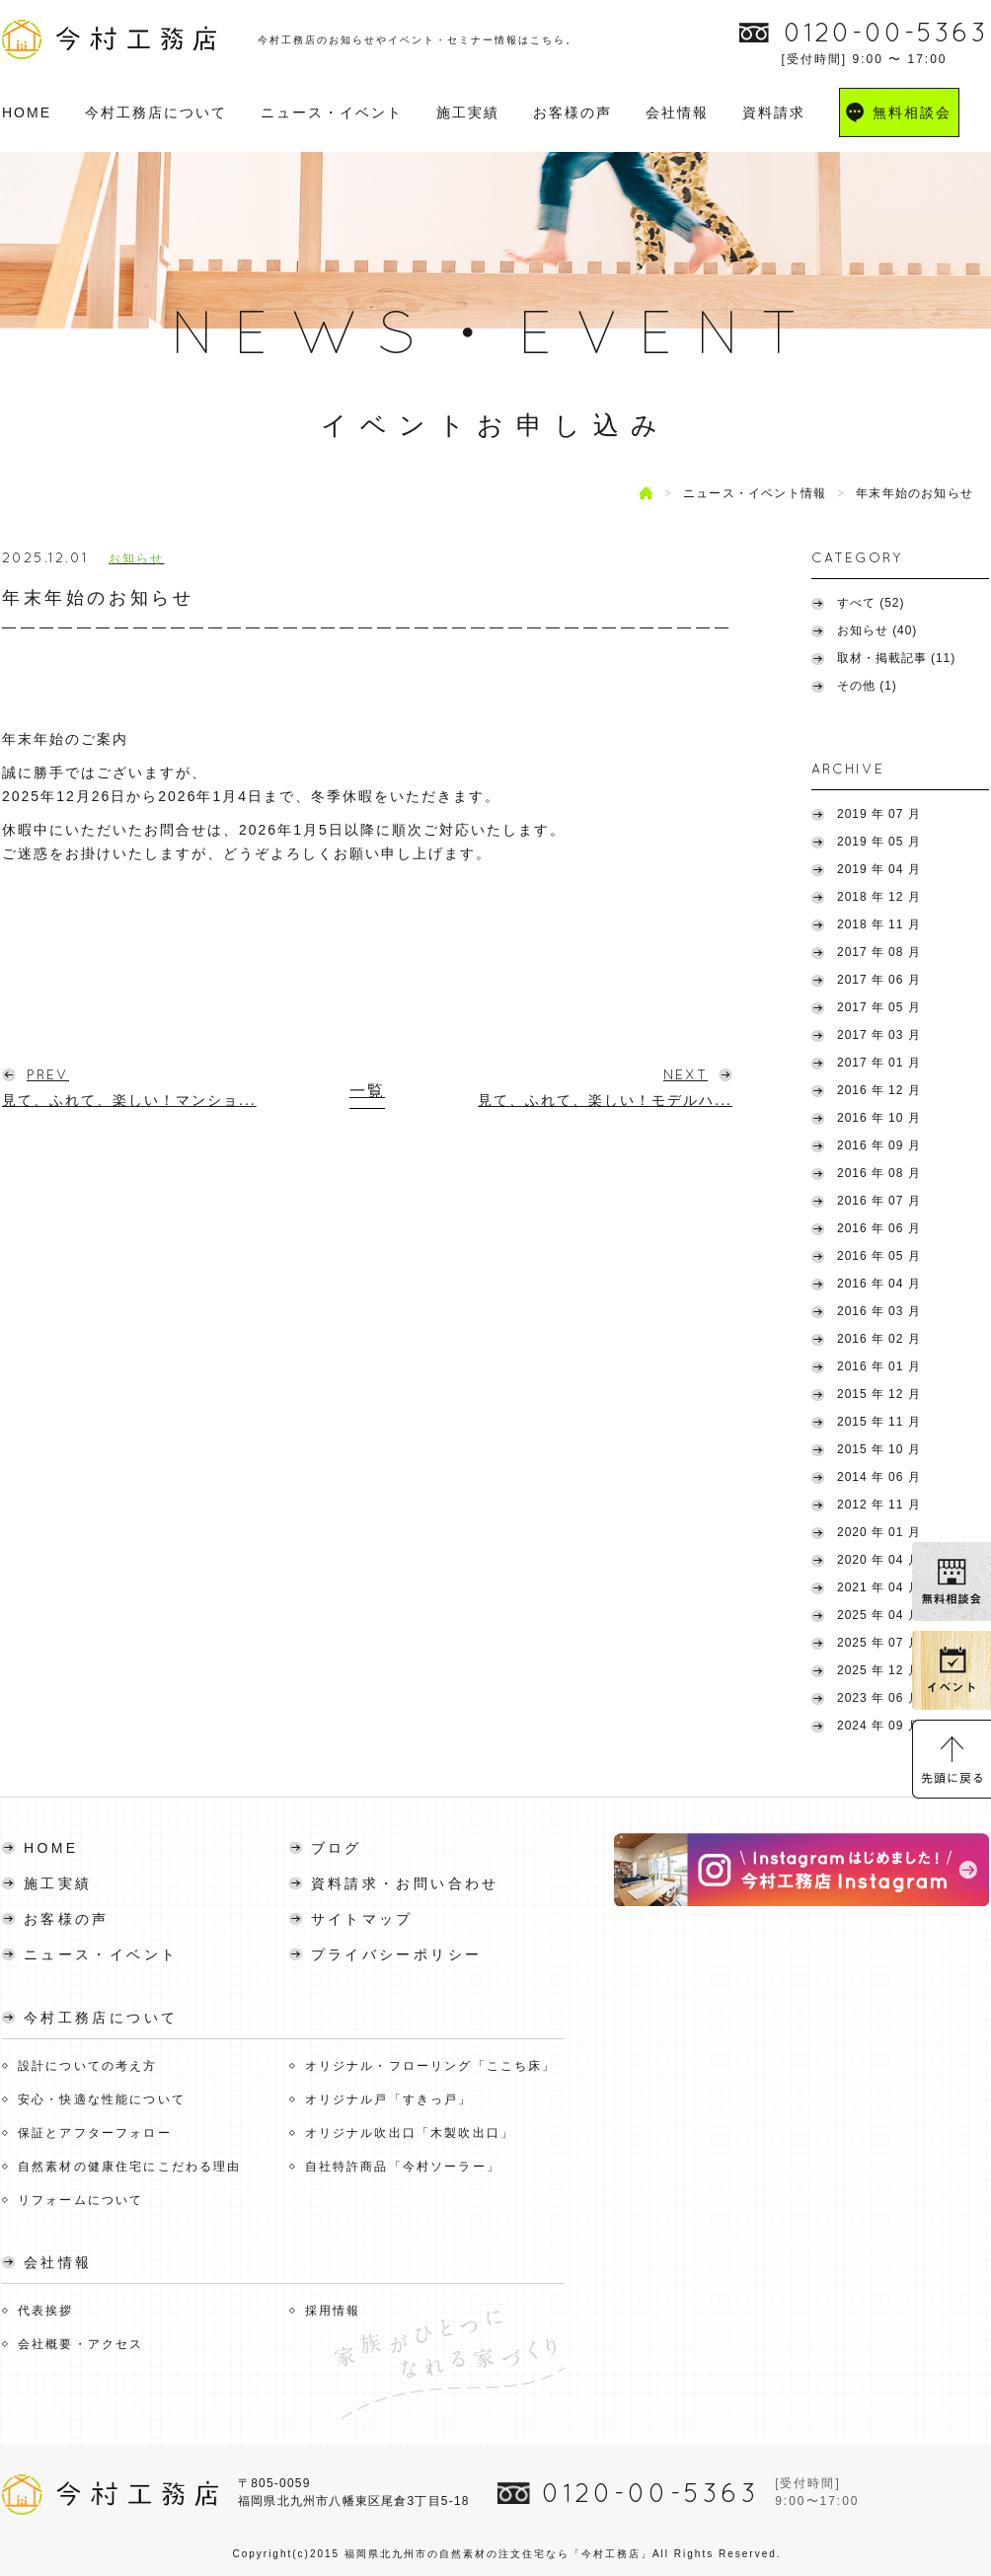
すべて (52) (870, 603)
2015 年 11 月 (879, 1422)
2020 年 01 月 (879, 1532)
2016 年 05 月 (879, 1256)
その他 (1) (867, 686)
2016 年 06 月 (879, 1228)
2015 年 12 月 (879, 1394)
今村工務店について (156, 112)
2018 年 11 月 (879, 924)
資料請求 (773, 112)
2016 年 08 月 (879, 1173)
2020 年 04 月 (879, 1560)
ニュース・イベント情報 (754, 493)
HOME (26, 112)
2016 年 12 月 (879, 1090)
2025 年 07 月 (879, 1643)
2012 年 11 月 (879, 1504)
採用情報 (333, 2311)
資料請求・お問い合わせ (405, 1883)
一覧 (367, 1090)
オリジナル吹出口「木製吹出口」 (409, 2133)
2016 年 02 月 (879, 1339)
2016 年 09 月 (879, 1145)
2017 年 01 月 (879, 1062)
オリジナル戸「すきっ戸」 (389, 2099)
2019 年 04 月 (879, 869)
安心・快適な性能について (102, 2099)
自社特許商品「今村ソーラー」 (402, 2166)
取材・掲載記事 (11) (896, 658)
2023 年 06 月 (879, 1698)
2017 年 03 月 (879, 1035)
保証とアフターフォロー (95, 2133)
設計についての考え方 (88, 2066)
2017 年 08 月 (879, 952)
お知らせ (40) (877, 630)
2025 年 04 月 (879, 1615)
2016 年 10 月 (879, 1118)
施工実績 (467, 112)
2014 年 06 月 (879, 1477)
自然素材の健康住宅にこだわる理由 (130, 2166)
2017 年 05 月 (879, 1007)
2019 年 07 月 (879, 814)
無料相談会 (912, 112)
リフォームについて (80, 2200)
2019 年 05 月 (879, 841)
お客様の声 (572, 112)
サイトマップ (362, 1919)
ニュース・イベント (332, 112)
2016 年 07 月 (879, 1201)
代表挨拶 (46, 2311)
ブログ (336, 1848)
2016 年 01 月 (879, 1366)
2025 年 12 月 (879, 1670)
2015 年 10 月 (879, 1449)
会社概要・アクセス (80, 2344)
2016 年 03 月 (879, 1311)
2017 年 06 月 (879, 980)
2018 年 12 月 (879, 897)
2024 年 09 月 (879, 1725)
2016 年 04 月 (879, 1283)
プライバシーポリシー (397, 1954)
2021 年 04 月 (879, 1587)
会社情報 (677, 112)
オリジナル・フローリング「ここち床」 (431, 2066)
